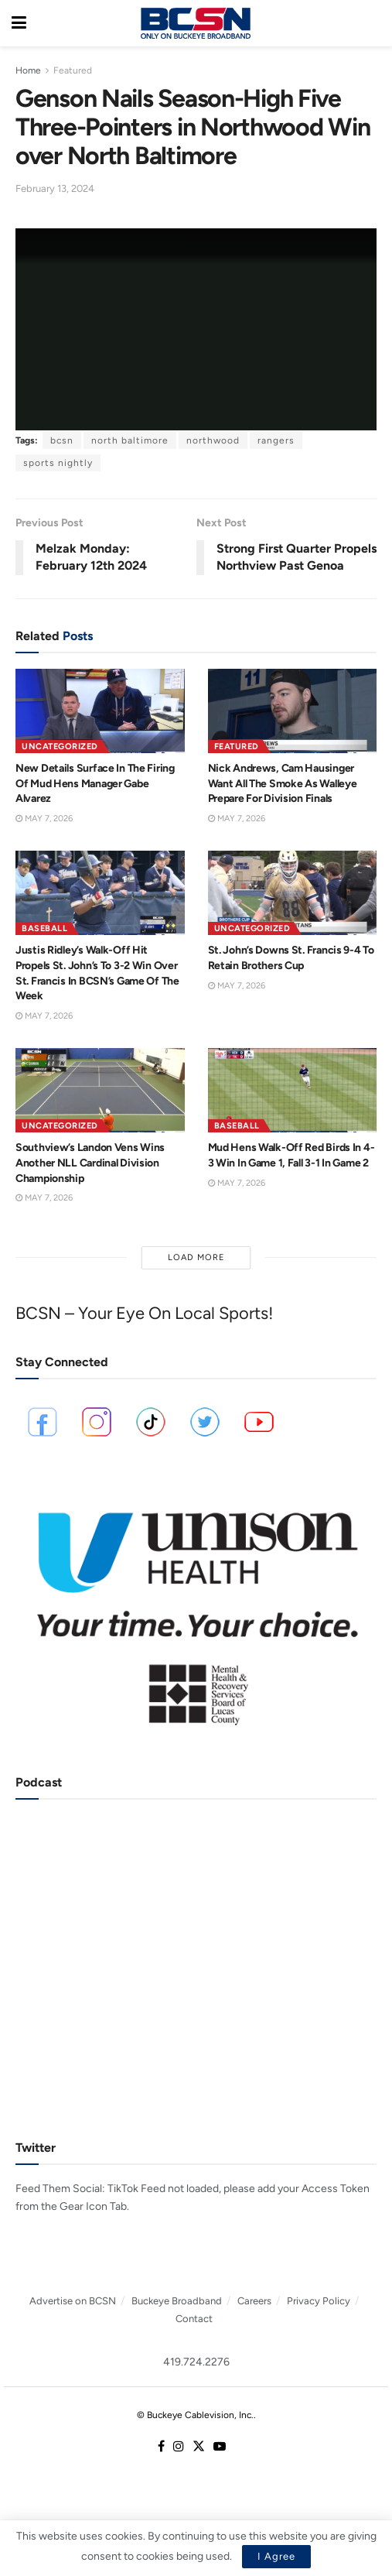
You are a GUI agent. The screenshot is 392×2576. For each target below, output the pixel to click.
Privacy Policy (318, 2301)
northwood (213, 440)
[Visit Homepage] (196, 23)
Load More (196, 1257)
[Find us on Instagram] (178, 2447)
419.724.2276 (196, 2362)
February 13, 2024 (54, 188)
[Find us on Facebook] (161, 2447)
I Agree (276, 2556)
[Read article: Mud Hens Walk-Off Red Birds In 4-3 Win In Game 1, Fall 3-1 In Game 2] (292, 1090)
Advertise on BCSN (72, 2301)
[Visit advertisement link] (196, 1608)
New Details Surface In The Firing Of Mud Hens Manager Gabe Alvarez (95, 783)
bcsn (61, 440)
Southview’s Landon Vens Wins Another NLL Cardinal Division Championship (90, 1162)
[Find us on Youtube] (219, 2447)
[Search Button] (372, 23)
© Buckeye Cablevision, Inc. (195, 2415)
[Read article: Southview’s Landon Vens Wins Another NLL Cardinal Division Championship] (100, 1090)
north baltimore (130, 440)
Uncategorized (60, 747)
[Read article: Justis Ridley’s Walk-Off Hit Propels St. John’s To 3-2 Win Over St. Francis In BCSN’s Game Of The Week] (100, 893)
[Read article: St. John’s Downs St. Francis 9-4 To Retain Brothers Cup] (292, 893)
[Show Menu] (19, 23)
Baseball (44, 928)
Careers (254, 2301)
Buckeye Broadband (176, 2301)
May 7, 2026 (44, 819)
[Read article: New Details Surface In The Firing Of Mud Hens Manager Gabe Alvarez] (100, 711)
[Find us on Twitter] (199, 2447)
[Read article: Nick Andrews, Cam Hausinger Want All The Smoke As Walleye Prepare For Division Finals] (292, 711)
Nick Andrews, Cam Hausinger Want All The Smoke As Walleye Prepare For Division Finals (282, 783)
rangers (276, 440)
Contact (194, 2318)
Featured (72, 70)
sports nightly (58, 462)
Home (28, 70)
